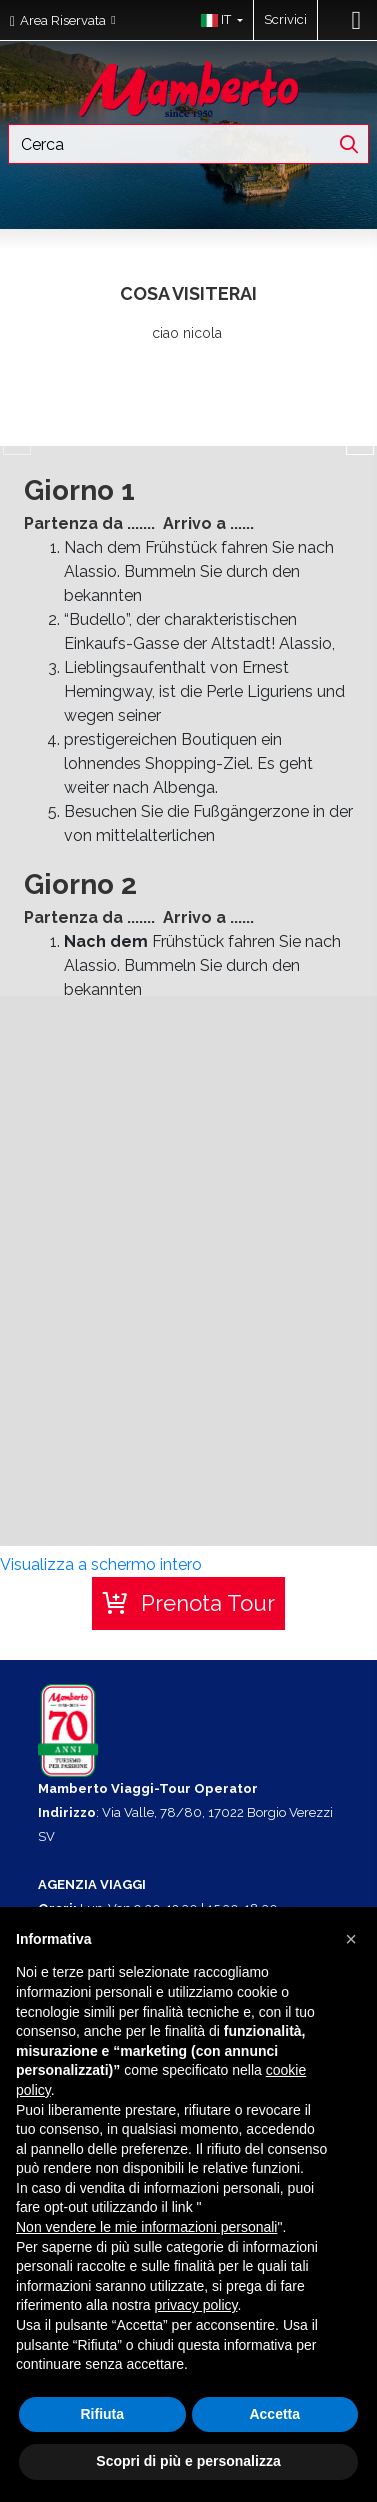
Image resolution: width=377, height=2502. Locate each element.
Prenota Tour (208, 1603)
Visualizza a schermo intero (101, 1564)
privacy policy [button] (196, 2305)
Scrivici (285, 19)
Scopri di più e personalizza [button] (188, 2461)
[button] (217, 20)
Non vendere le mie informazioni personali (146, 2227)
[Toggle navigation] (357, 20)
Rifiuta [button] (102, 2414)
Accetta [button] (274, 2414)
